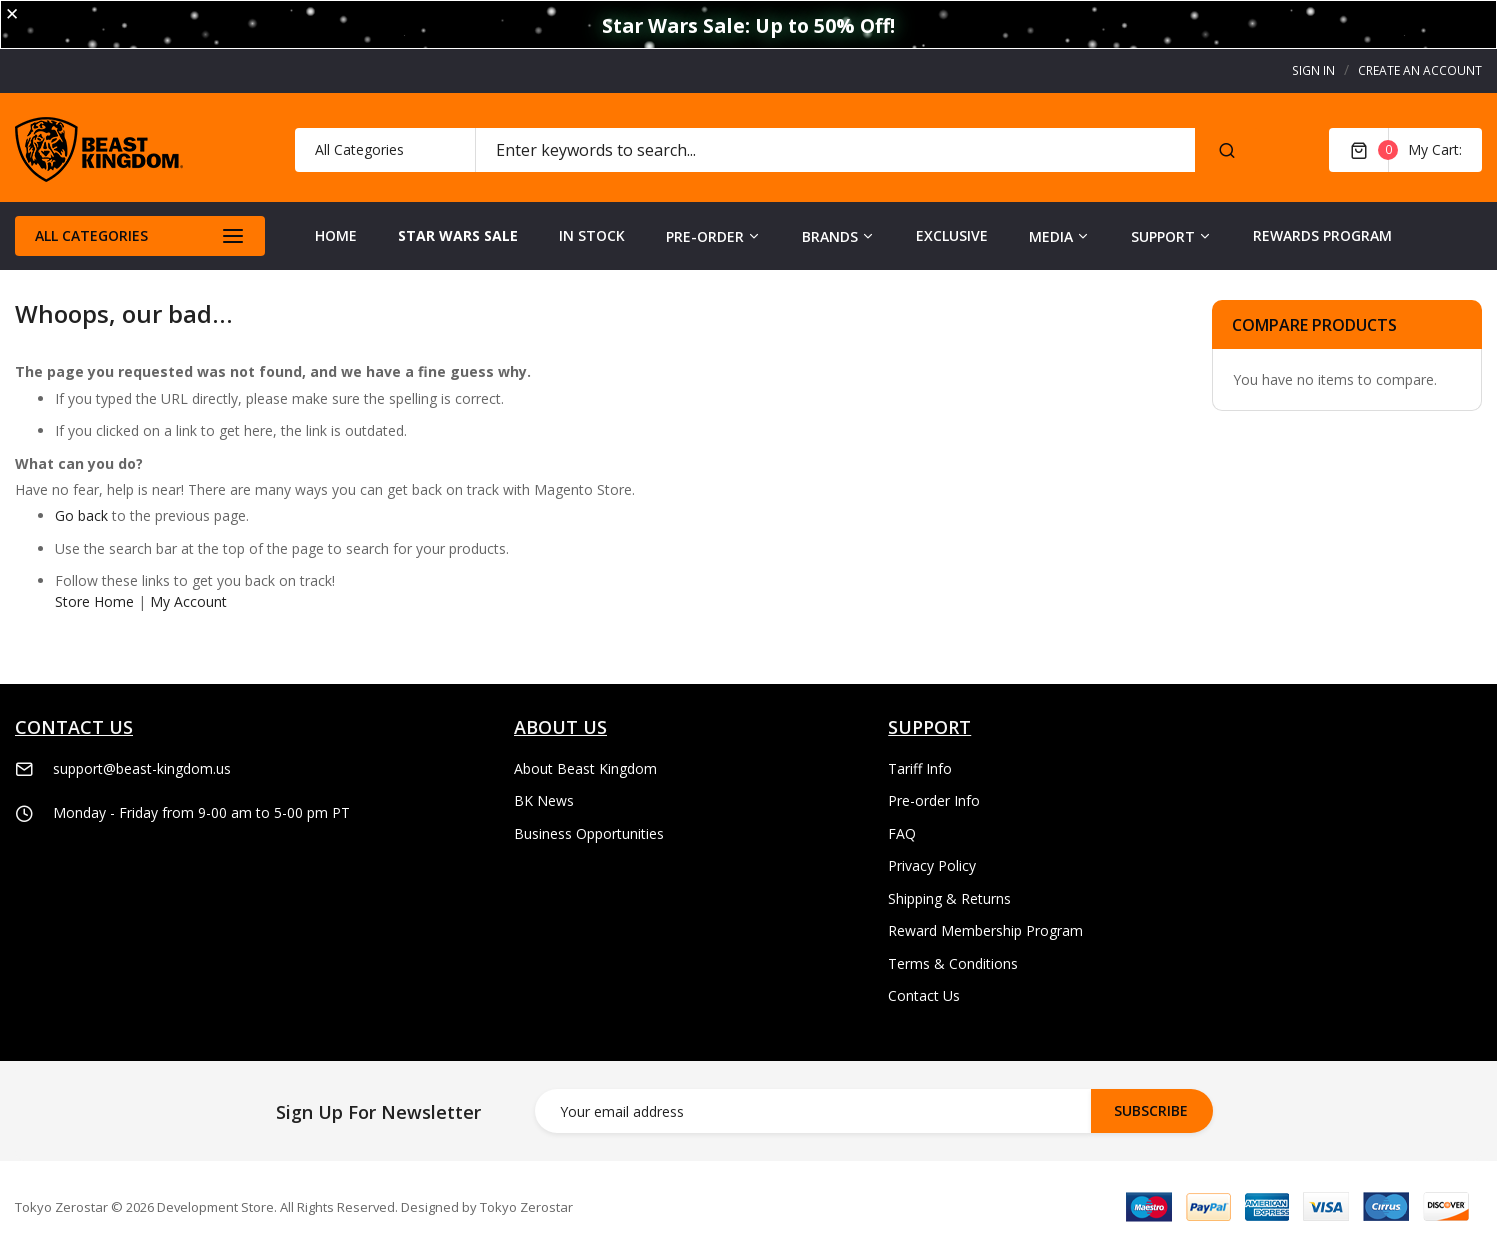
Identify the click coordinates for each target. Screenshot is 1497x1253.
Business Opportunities (589, 833)
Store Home (94, 601)
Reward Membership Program (985, 930)
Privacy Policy (932, 865)
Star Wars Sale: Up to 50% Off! (748, 25)
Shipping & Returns (949, 898)
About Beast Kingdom (585, 768)
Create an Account (1420, 70)
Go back (81, 515)
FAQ (902, 833)
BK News (544, 800)
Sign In (1313, 70)
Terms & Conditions (953, 963)
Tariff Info (920, 768)
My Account (188, 601)
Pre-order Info (934, 800)
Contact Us (924, 995)
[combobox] (835, 150)
